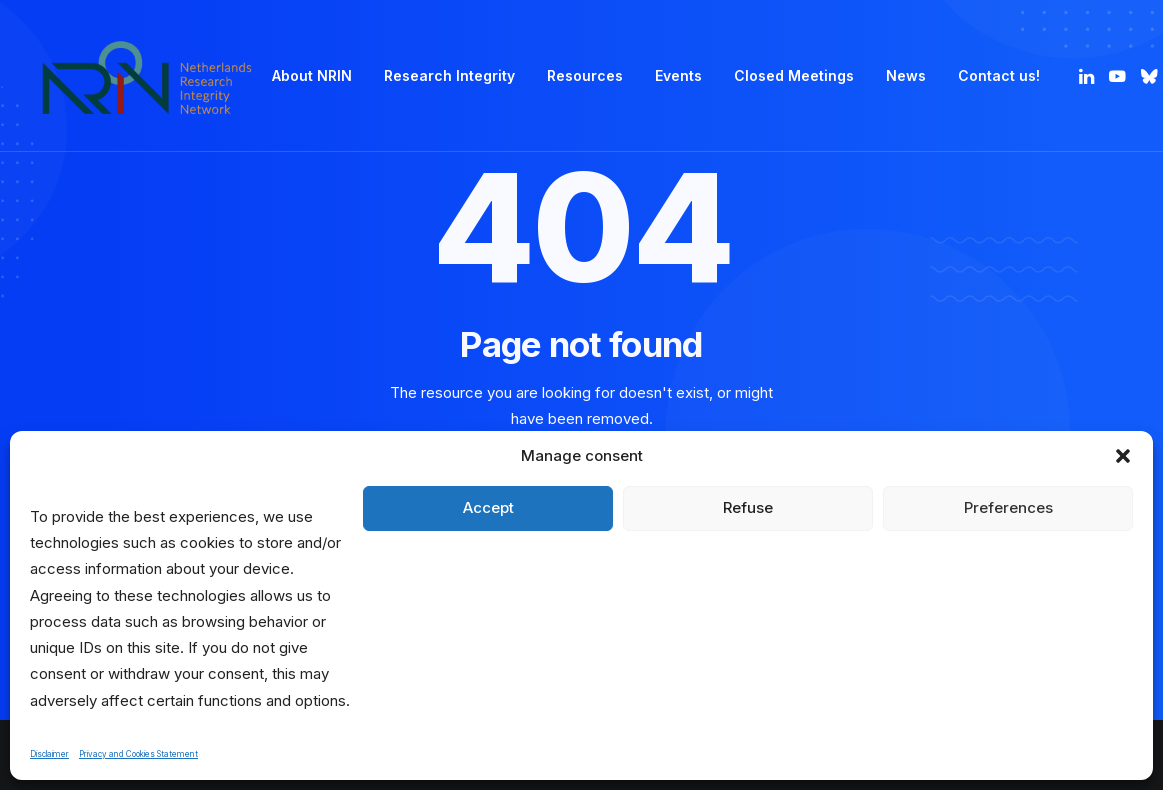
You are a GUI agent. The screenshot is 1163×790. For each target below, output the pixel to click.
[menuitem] (312, 76)
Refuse (748, 507)
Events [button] (678, 75)
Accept (488, 507)
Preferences (1008, 507)
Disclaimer (49, 754)
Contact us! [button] (999, 75)
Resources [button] (585, 75)
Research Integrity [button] (449, 75)
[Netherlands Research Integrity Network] (147, 76)
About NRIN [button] (312, 75)
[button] (1123, 456)
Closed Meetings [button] (794, 75)
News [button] (906, 75)
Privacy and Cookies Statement (138, 754)
